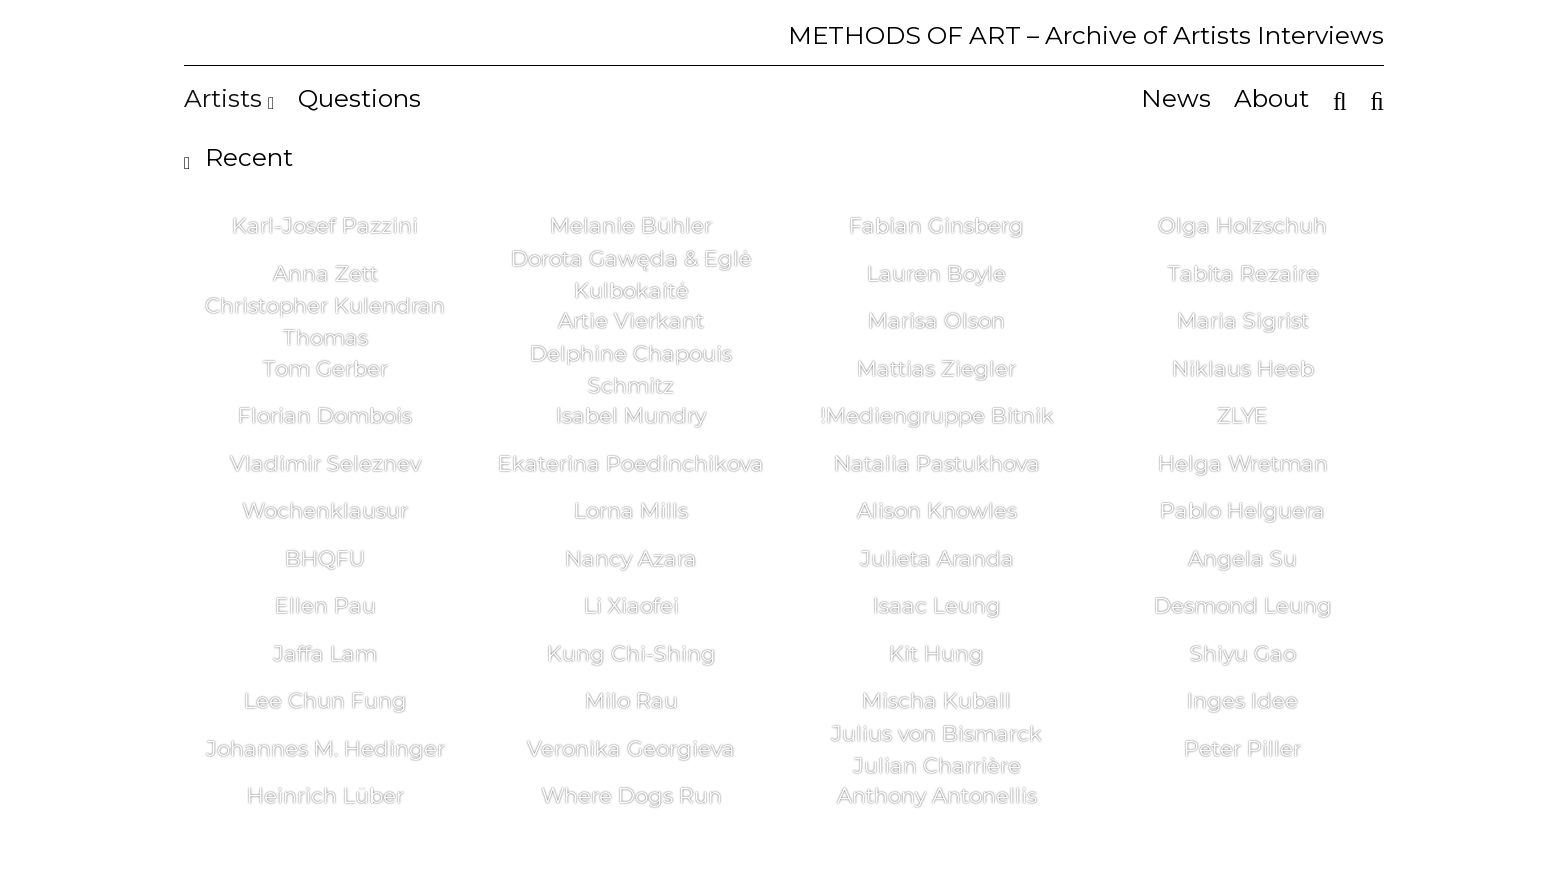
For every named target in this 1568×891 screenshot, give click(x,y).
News (1176, 98)
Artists (229, 98)
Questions (359, 98)
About (1271, 98)
